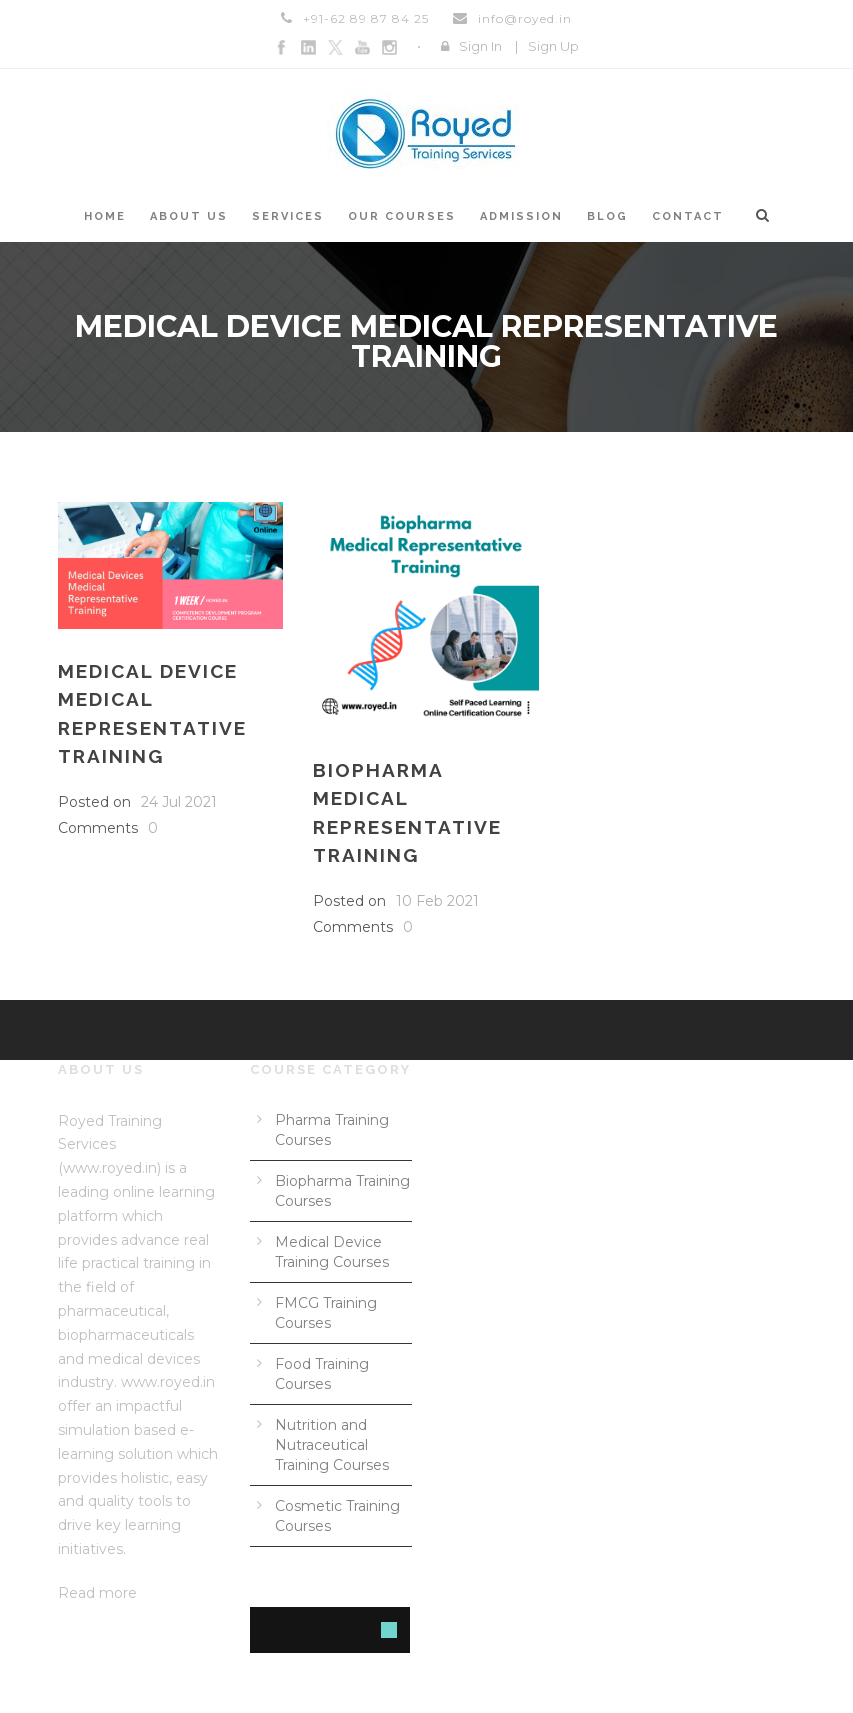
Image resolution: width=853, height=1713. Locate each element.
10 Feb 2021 (437, 901)
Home (105, 216)
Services (288, 216)
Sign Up (553, 46)
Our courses (402, 216)
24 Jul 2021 (179, 802)
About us (189, 216)
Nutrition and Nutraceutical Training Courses (332, 1445)
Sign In (480, 46)
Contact (688, 216)
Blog (607, 216)
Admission (521, 216)
